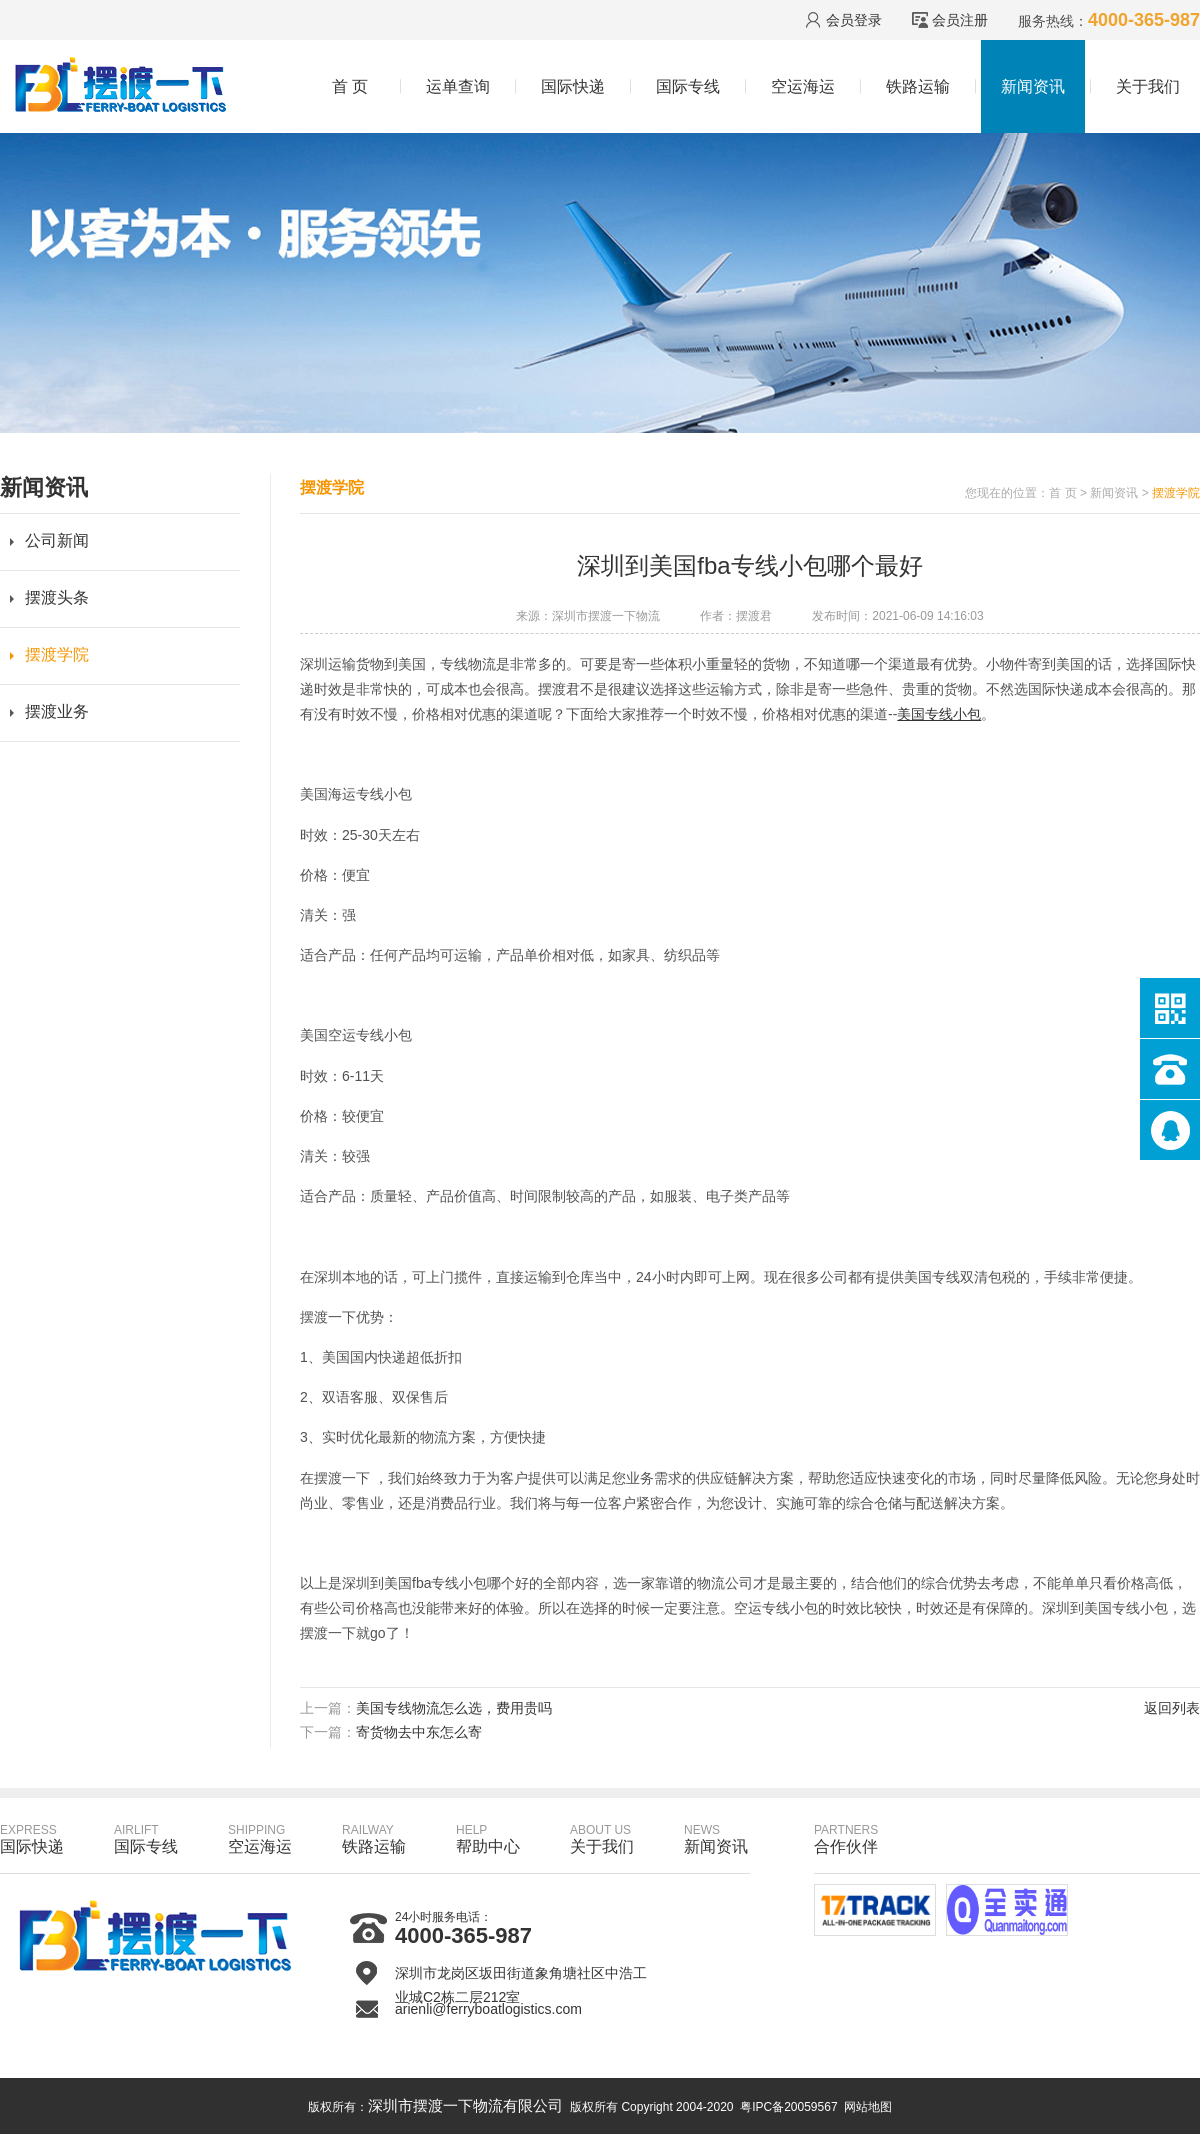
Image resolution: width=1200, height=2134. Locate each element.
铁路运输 (918, 86)
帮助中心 (488, 1839)
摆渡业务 (57, 711)
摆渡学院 (57, 654)
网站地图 (868, 2107)
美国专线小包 (939, 714)
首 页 (350, 86)
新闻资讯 (1033, 86)
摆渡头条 (57, 597)
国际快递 (573, 86)
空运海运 (803, 86)
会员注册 (960, 20)
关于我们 (1148, 86)
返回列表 (1172, 1708)
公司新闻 (57, 540)
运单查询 (458, 86)
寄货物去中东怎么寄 (419, 1732)
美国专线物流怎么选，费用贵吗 (454, 1708)
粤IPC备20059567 (788, 2107)
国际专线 (688, 86)
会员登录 (854, 20)
